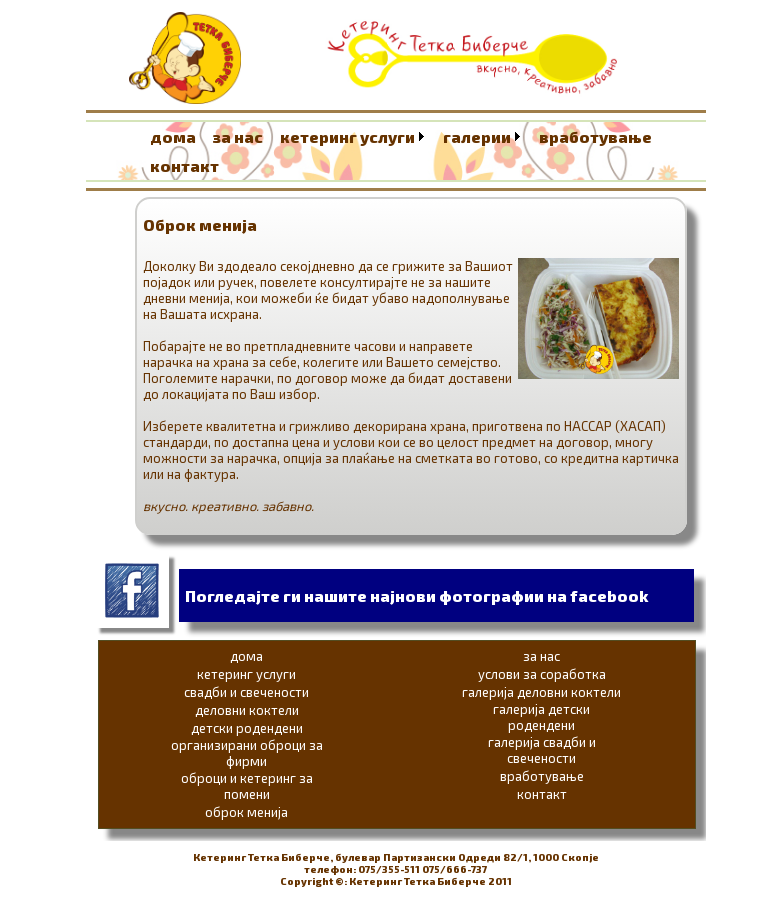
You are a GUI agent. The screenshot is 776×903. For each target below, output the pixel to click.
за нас (238, 136)
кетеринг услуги (347, 136)
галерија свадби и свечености (542, 750)
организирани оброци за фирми (247, 753)
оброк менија (246, 812)
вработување (595, 136)
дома (173, 136)
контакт (184, 165)
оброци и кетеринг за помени (247, 786)
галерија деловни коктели (541, 692)
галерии (477, 136)
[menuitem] (179, 136)
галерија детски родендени (541, 717)
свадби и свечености (246, 692)
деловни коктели (247, 710)
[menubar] (427, 151)
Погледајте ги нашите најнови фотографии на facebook (417, 595)
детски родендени (247, 728)
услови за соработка (542, 674)
